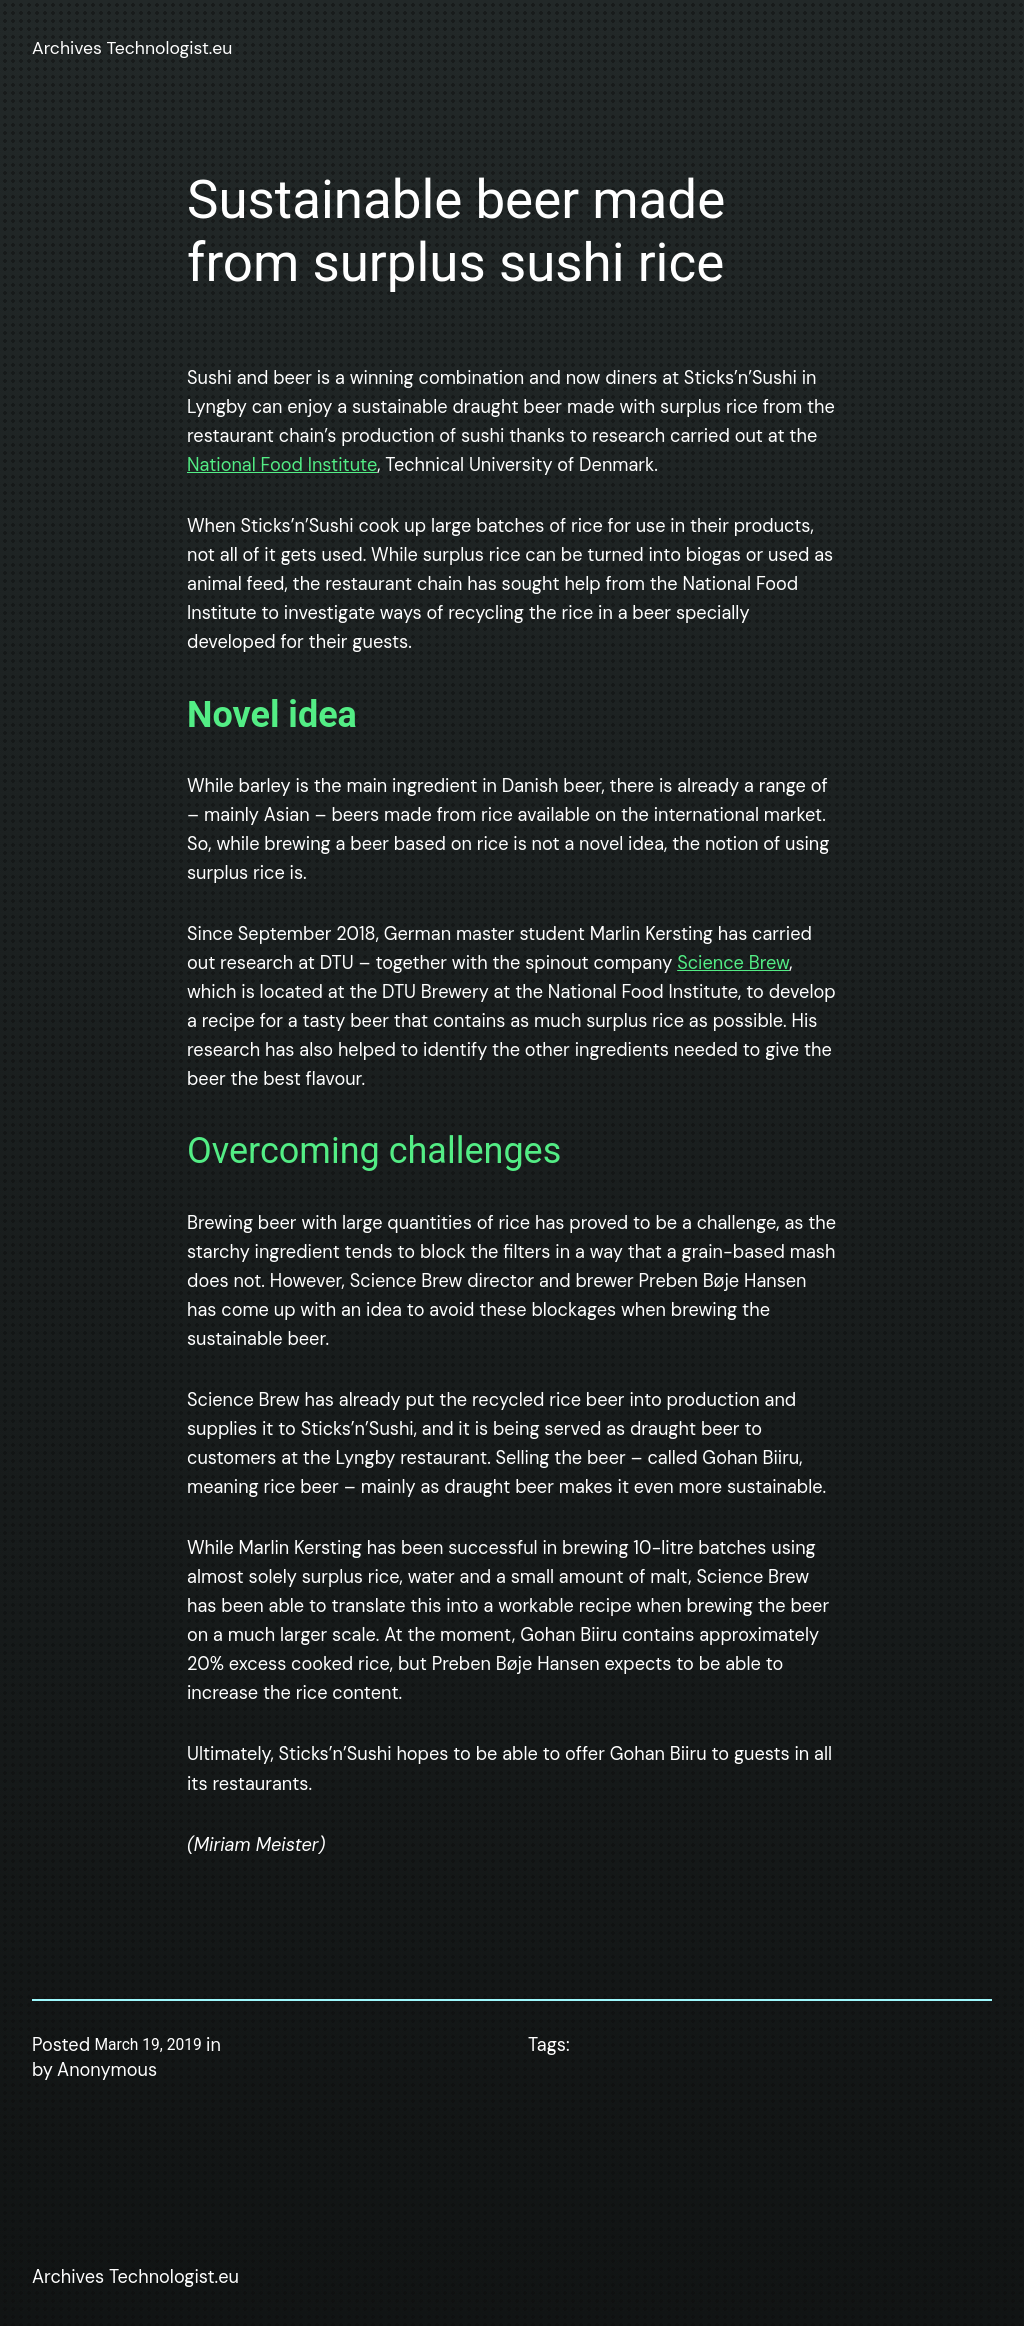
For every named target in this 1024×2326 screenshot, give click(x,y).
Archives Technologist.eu (132, 48)
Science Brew (733, 963)
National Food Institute (282, 465)
